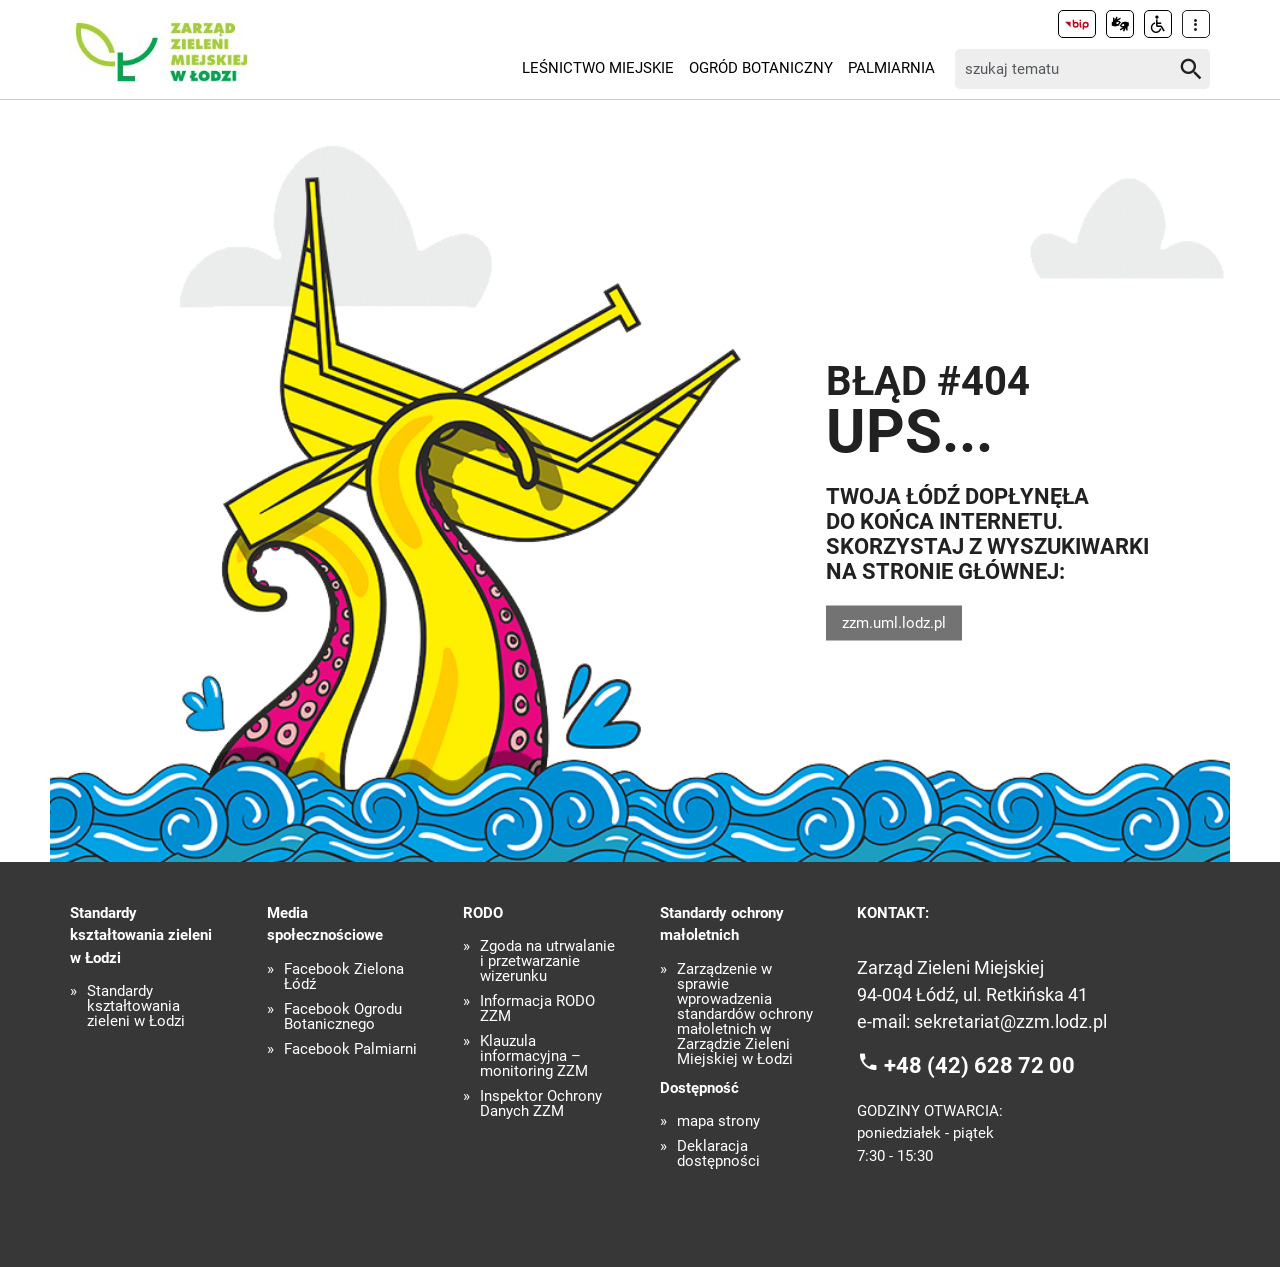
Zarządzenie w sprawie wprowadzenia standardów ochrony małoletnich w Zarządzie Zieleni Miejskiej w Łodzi (745, 1014)
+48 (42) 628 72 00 (979, 1065)
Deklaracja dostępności (718, 1154)
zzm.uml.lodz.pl (894, 622)
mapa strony (718, 1121)
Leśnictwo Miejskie (598, 68)
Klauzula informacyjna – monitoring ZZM (534, 1056)
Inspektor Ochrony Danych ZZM (541, 1104)
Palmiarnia (891, 68)
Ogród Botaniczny (761, 68)
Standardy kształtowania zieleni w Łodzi (136, 1006)
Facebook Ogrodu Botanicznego (343, 1017)
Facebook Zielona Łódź (344, 977)
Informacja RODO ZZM (537, 1009)
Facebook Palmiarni (350, 1049)
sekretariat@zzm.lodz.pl (1010, 1021)
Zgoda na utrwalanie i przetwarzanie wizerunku (547, 961)
